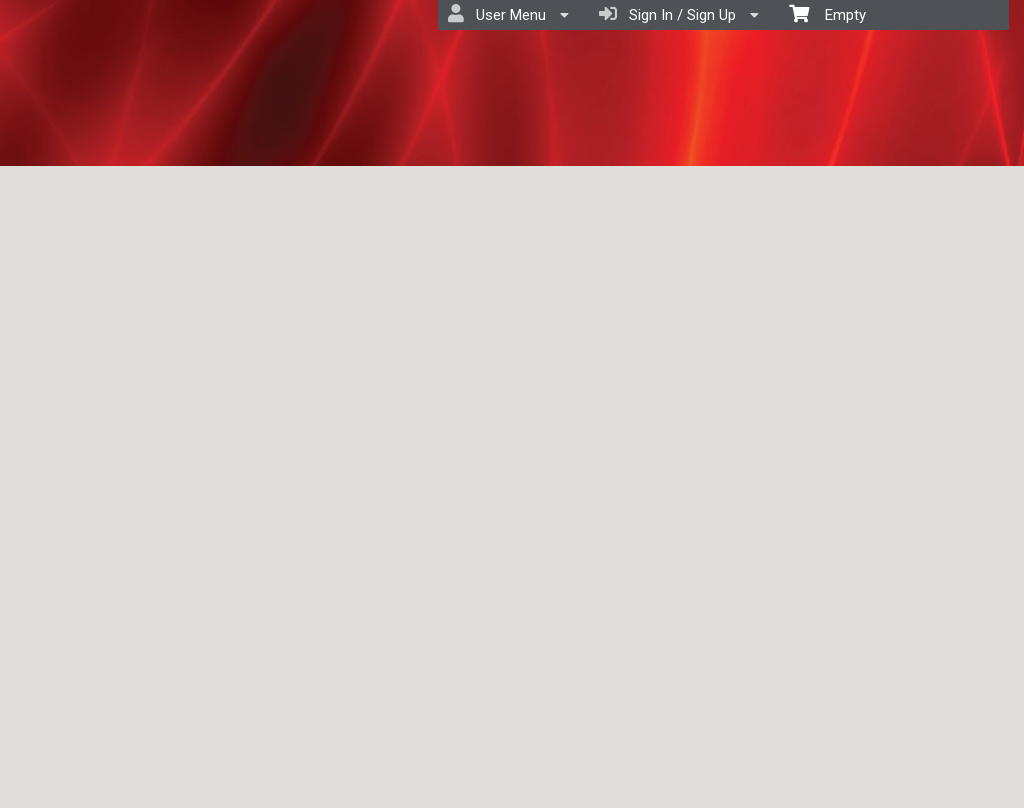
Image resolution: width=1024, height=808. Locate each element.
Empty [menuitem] (827, 13)
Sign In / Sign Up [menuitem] (679, 14)
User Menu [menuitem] (508, 14)
